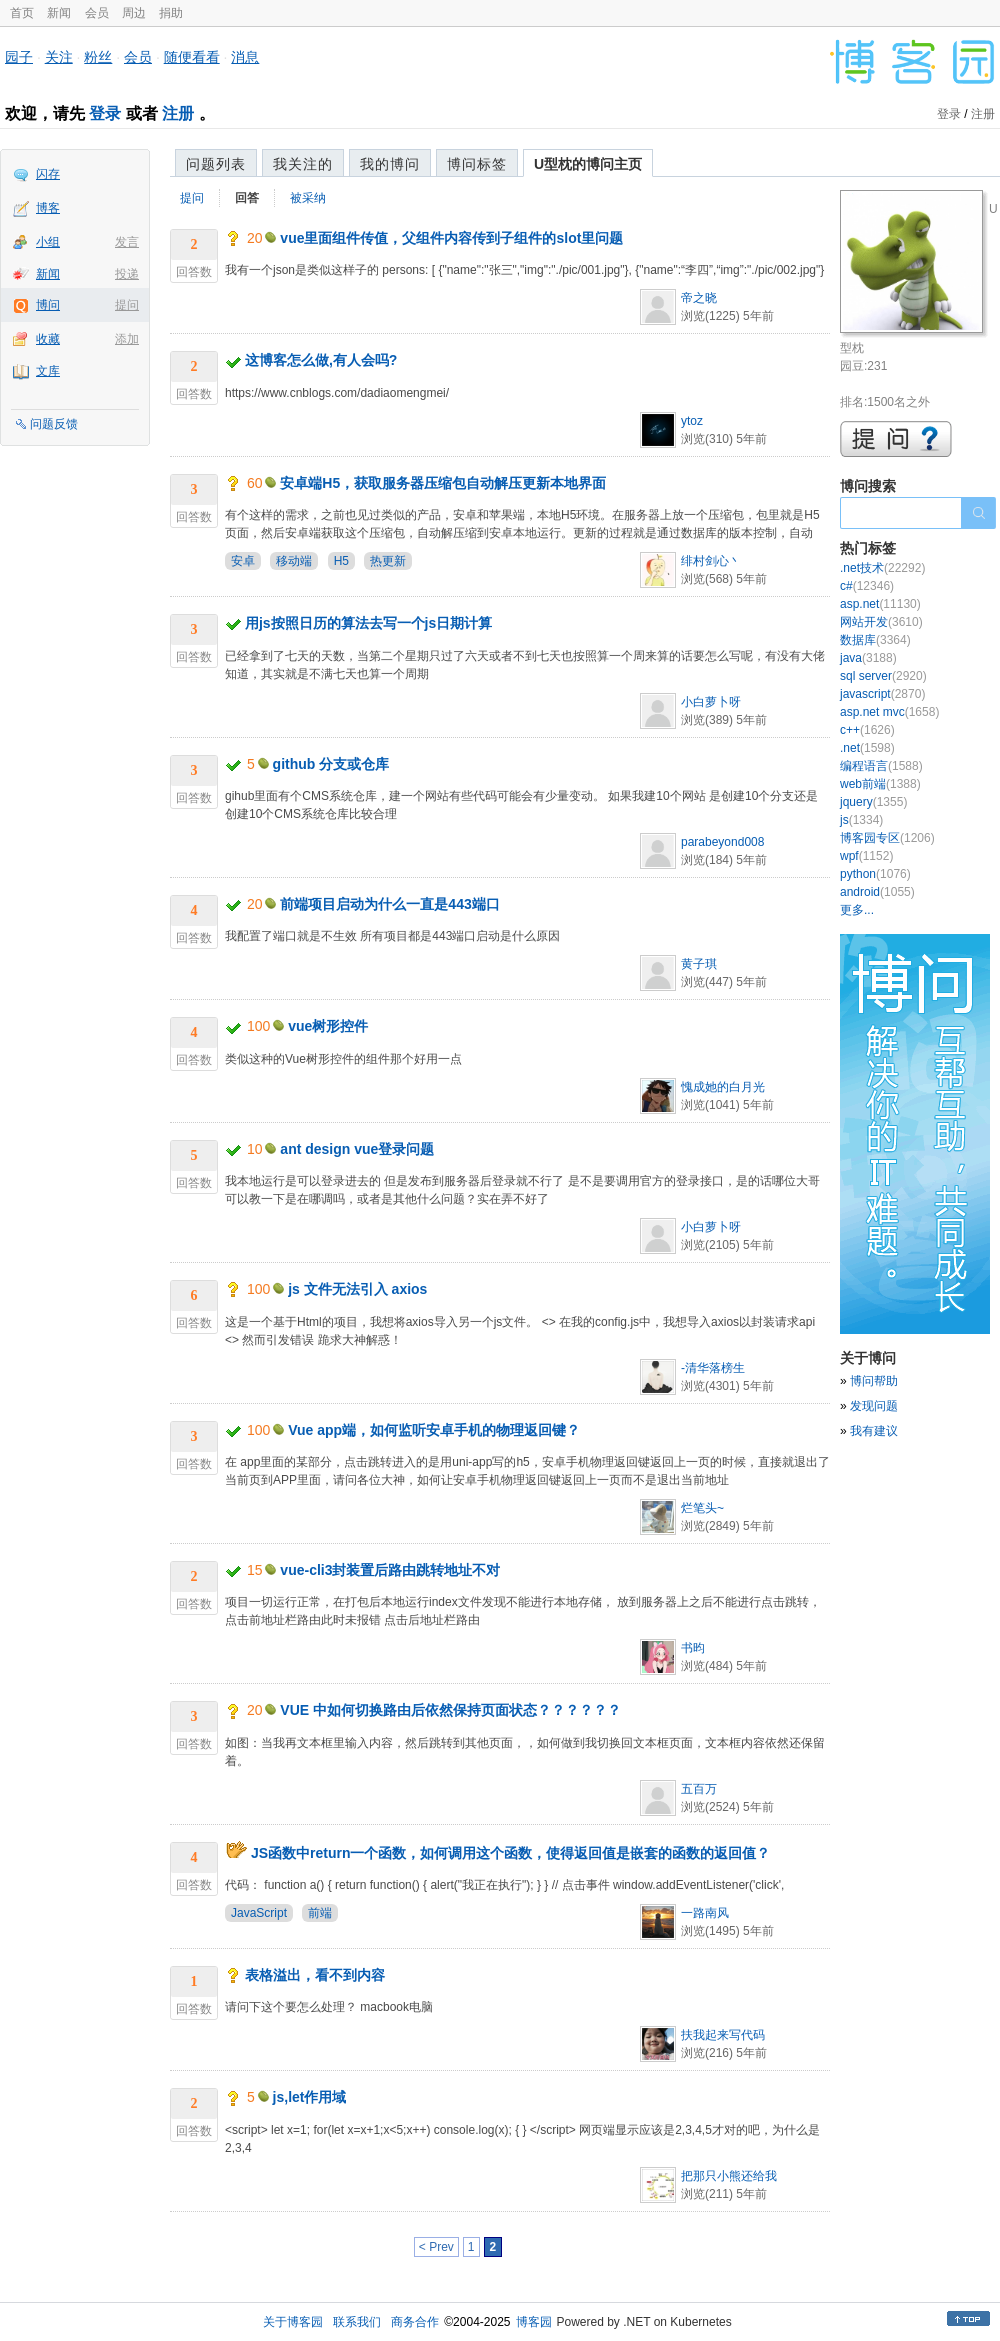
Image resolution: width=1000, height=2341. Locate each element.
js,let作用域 (310, 2097)
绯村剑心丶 (711, 561)
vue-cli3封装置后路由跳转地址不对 (390, 1570)
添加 (127, 339)
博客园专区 (887, 838)
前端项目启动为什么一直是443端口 (389, 904)
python (875, 874)
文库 (48, 371)
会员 (97, 13)
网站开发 (881, 622)
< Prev (436, 2247)
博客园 (534, 2322)
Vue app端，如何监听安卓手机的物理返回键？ (434, 1430)
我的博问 (390, 164)
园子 (19, 57)
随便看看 (192, 57)
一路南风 (705, 1913)
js (861, 820)
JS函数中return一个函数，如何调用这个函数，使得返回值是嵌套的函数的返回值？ (511, 1853)
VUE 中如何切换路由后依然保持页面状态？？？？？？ (450, 1710)
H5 (341, 561)
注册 (178, 113)
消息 (245, 57)
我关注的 (303, 164)
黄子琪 (699, 964)
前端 (320, 1913)
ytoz (692, 421)
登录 (105, 113)
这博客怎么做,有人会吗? (321, 360)
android (877, 892)
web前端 (880, 784)
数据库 (875, 640)
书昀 (693, 1648)
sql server (883, 676)
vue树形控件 (328, 1026)
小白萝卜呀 (711, 702)
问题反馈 (54, 424)
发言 (127, 242)
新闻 (59, 13)
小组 (48, 242)
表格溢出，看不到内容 (315, 1975)
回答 (247, 198)
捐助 (171, 13)
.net (867, 748)
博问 (48, 305)
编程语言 (881, 766)
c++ (867, 730)
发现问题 (874, 1406)
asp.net (880, 604)
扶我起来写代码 (723, 2035)
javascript (882, 694)
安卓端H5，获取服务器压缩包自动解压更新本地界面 (443, 483)
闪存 (48, 174)
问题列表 (216, 164)
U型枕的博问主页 (588, 164)
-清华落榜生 (713, 1368)
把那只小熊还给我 (729, 2176)
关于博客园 (293, 2322)
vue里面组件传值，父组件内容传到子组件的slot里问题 (451, 238)
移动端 (294, 561)
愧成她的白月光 (723, 1087)
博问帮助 (874, 1381)
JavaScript (259, 1913)
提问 (127, 305)
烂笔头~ (702, 1508)
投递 (127, 274)
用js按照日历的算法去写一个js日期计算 (368, 623)
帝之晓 (699, 298)
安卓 (243, 561)
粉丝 (98, 57)
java (868, 658)
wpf (866, 856)
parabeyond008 (722, 842)
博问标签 (477, 164)
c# (867, 586)
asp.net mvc (889, 712)
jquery (873, 802)
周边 (134, 13)
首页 (22, 13)
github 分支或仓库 (331, 764)
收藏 (48, 339)
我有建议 (874, 1431)
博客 (48, 208)
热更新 (388, 561)
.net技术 (882, 568)
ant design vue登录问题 (357, 1149)
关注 (59, 57)
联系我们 (357, 2322)
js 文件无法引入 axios (357, 1289)
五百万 (699, 1789)
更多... (857, 910)
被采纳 (308, 198)
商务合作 (415, 2322)
